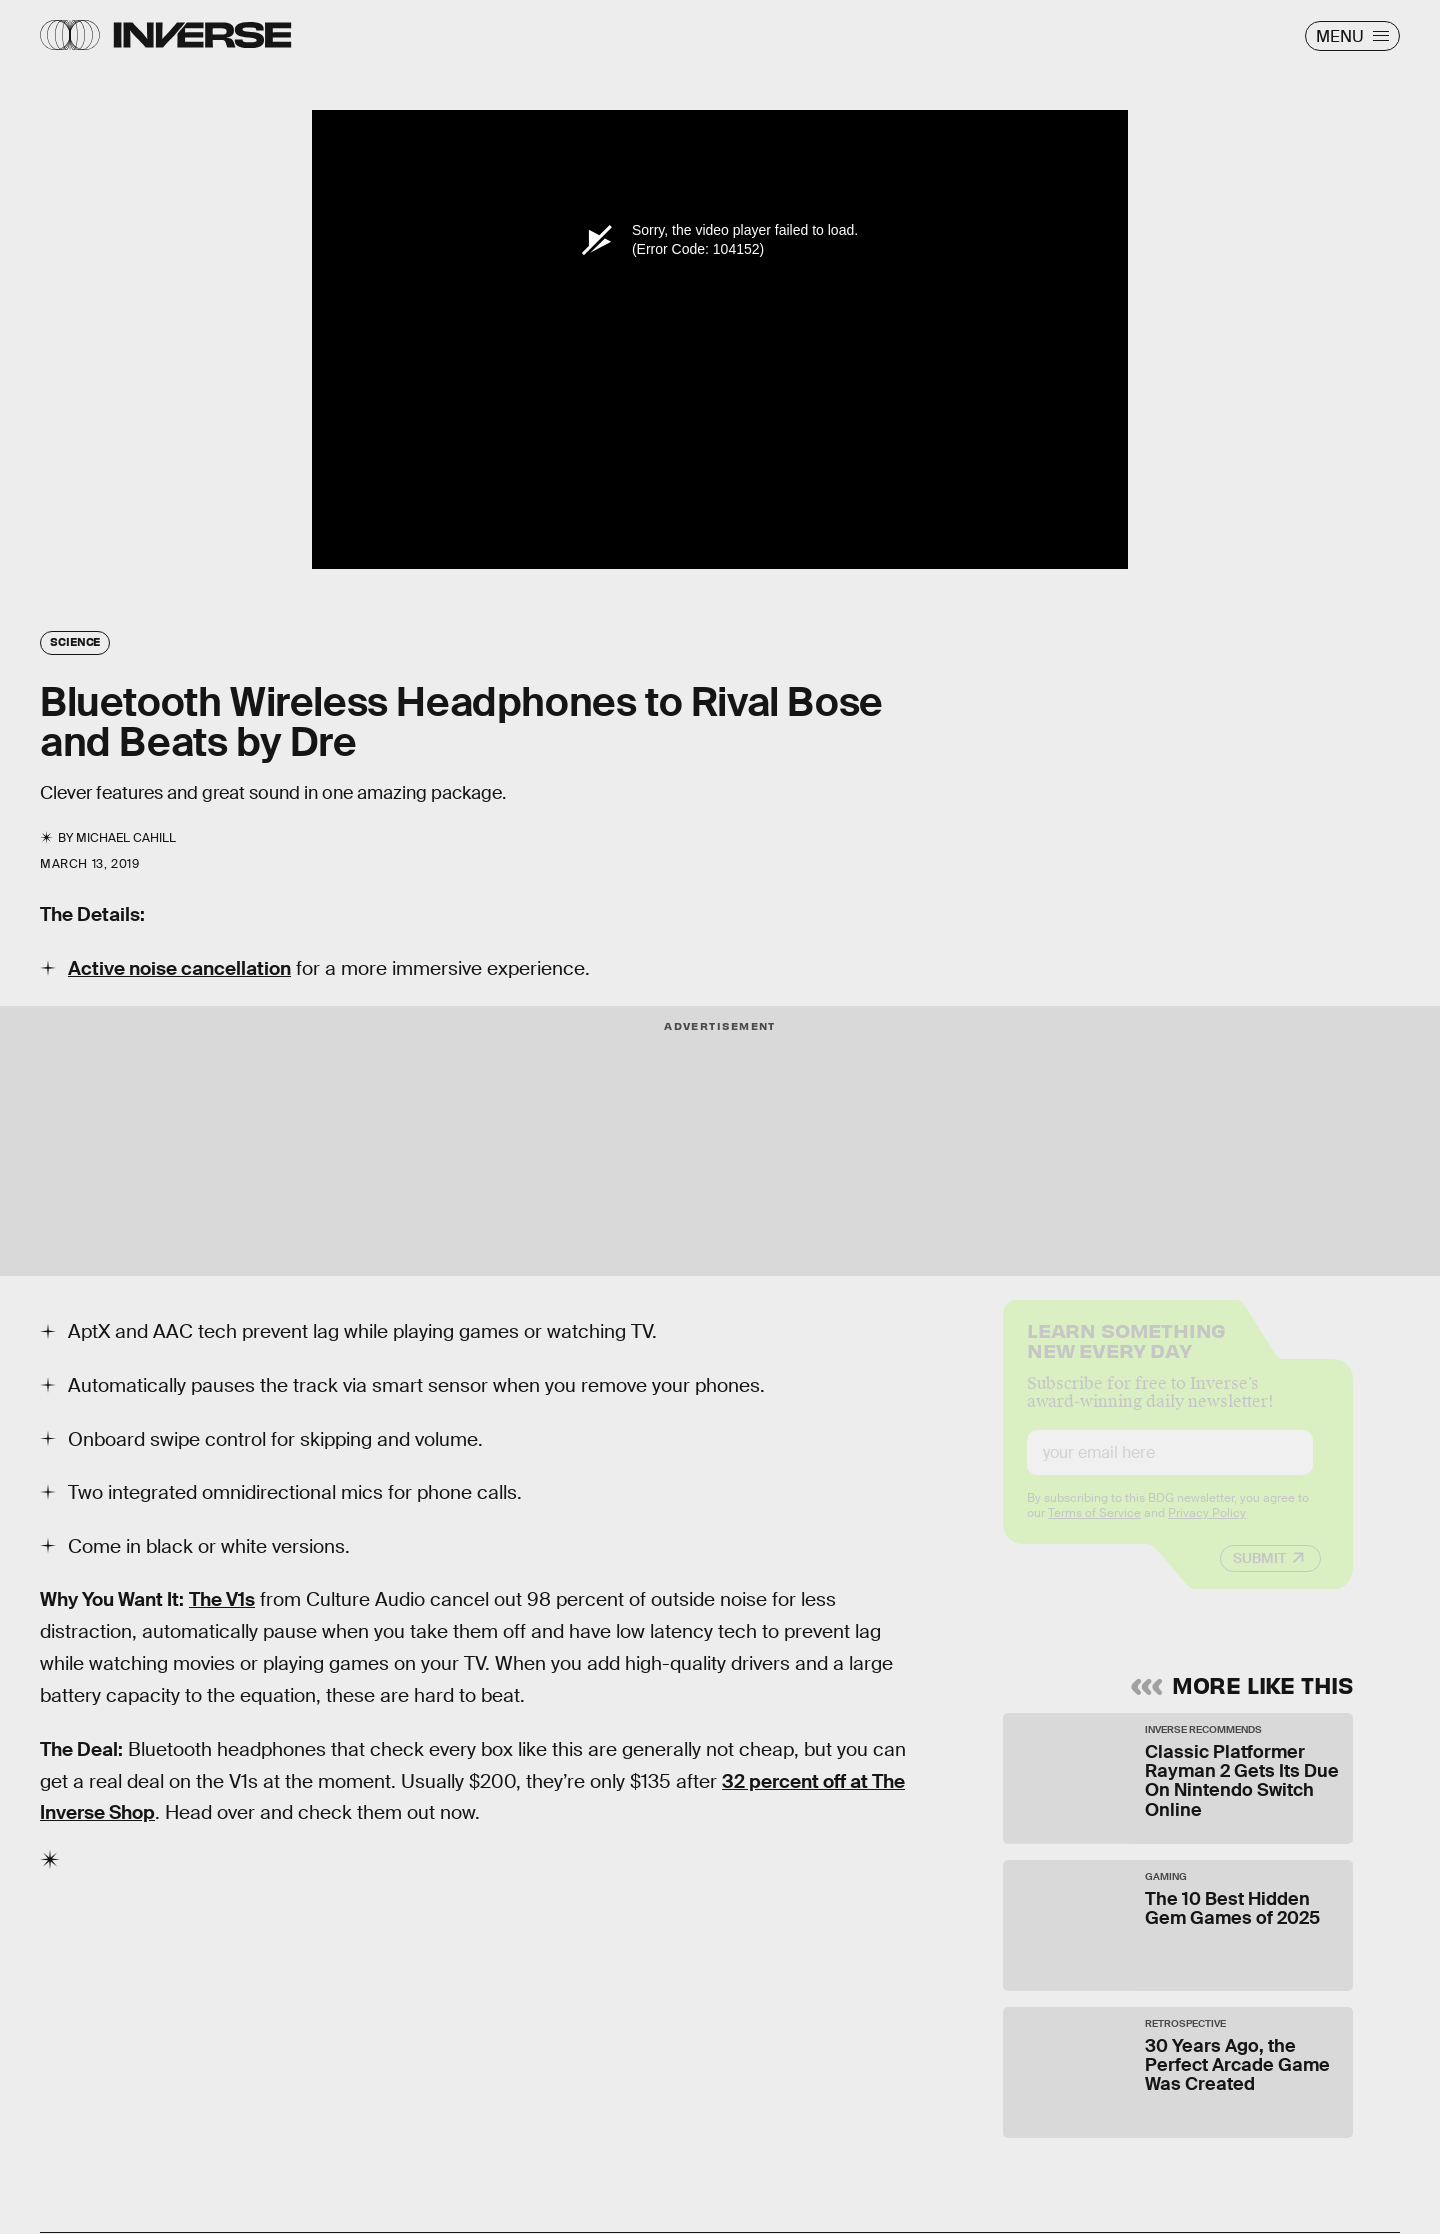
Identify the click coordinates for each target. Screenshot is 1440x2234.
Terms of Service (1094, 1529)
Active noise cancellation (179, 968)
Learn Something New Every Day (1126, 1354)
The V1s (222, 1599)
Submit (1259, 1574)
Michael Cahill (126, 838)
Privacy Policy (1207, 1529)
